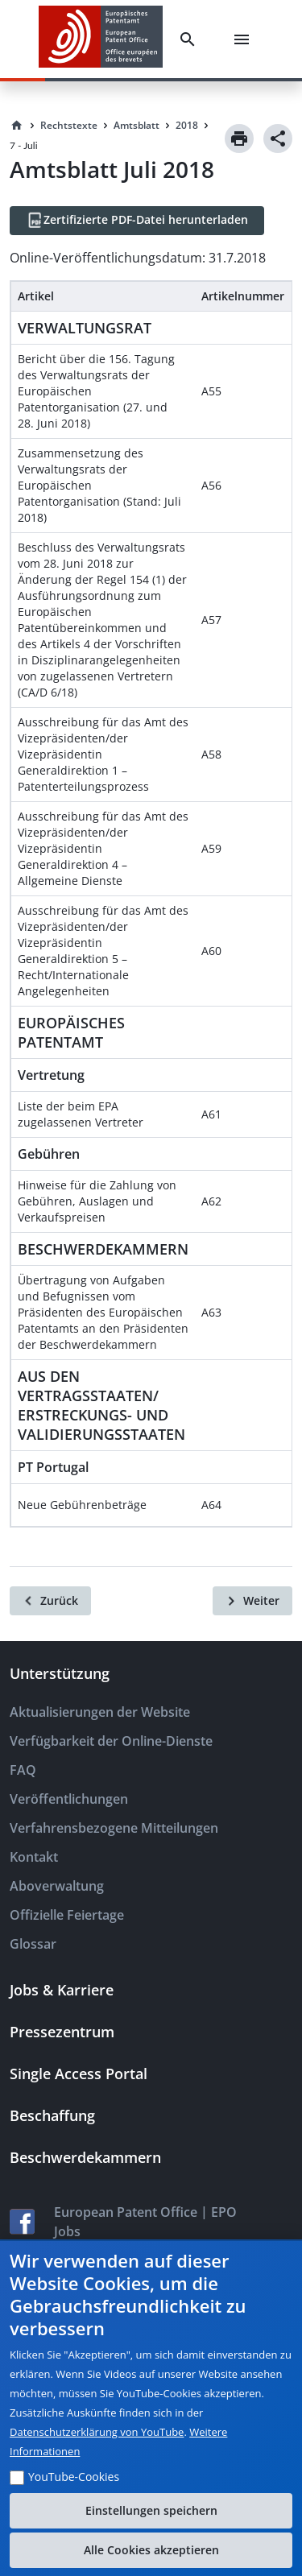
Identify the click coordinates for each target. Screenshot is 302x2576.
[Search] (190, 39)
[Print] (239, 138)
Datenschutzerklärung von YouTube (97, 2432)
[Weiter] (252, 1600)
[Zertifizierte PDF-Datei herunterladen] (137, 220)
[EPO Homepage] (101, 39)
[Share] (277, 138)
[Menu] (244, 39)
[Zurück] (50, 1600)
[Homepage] (17, 125)
